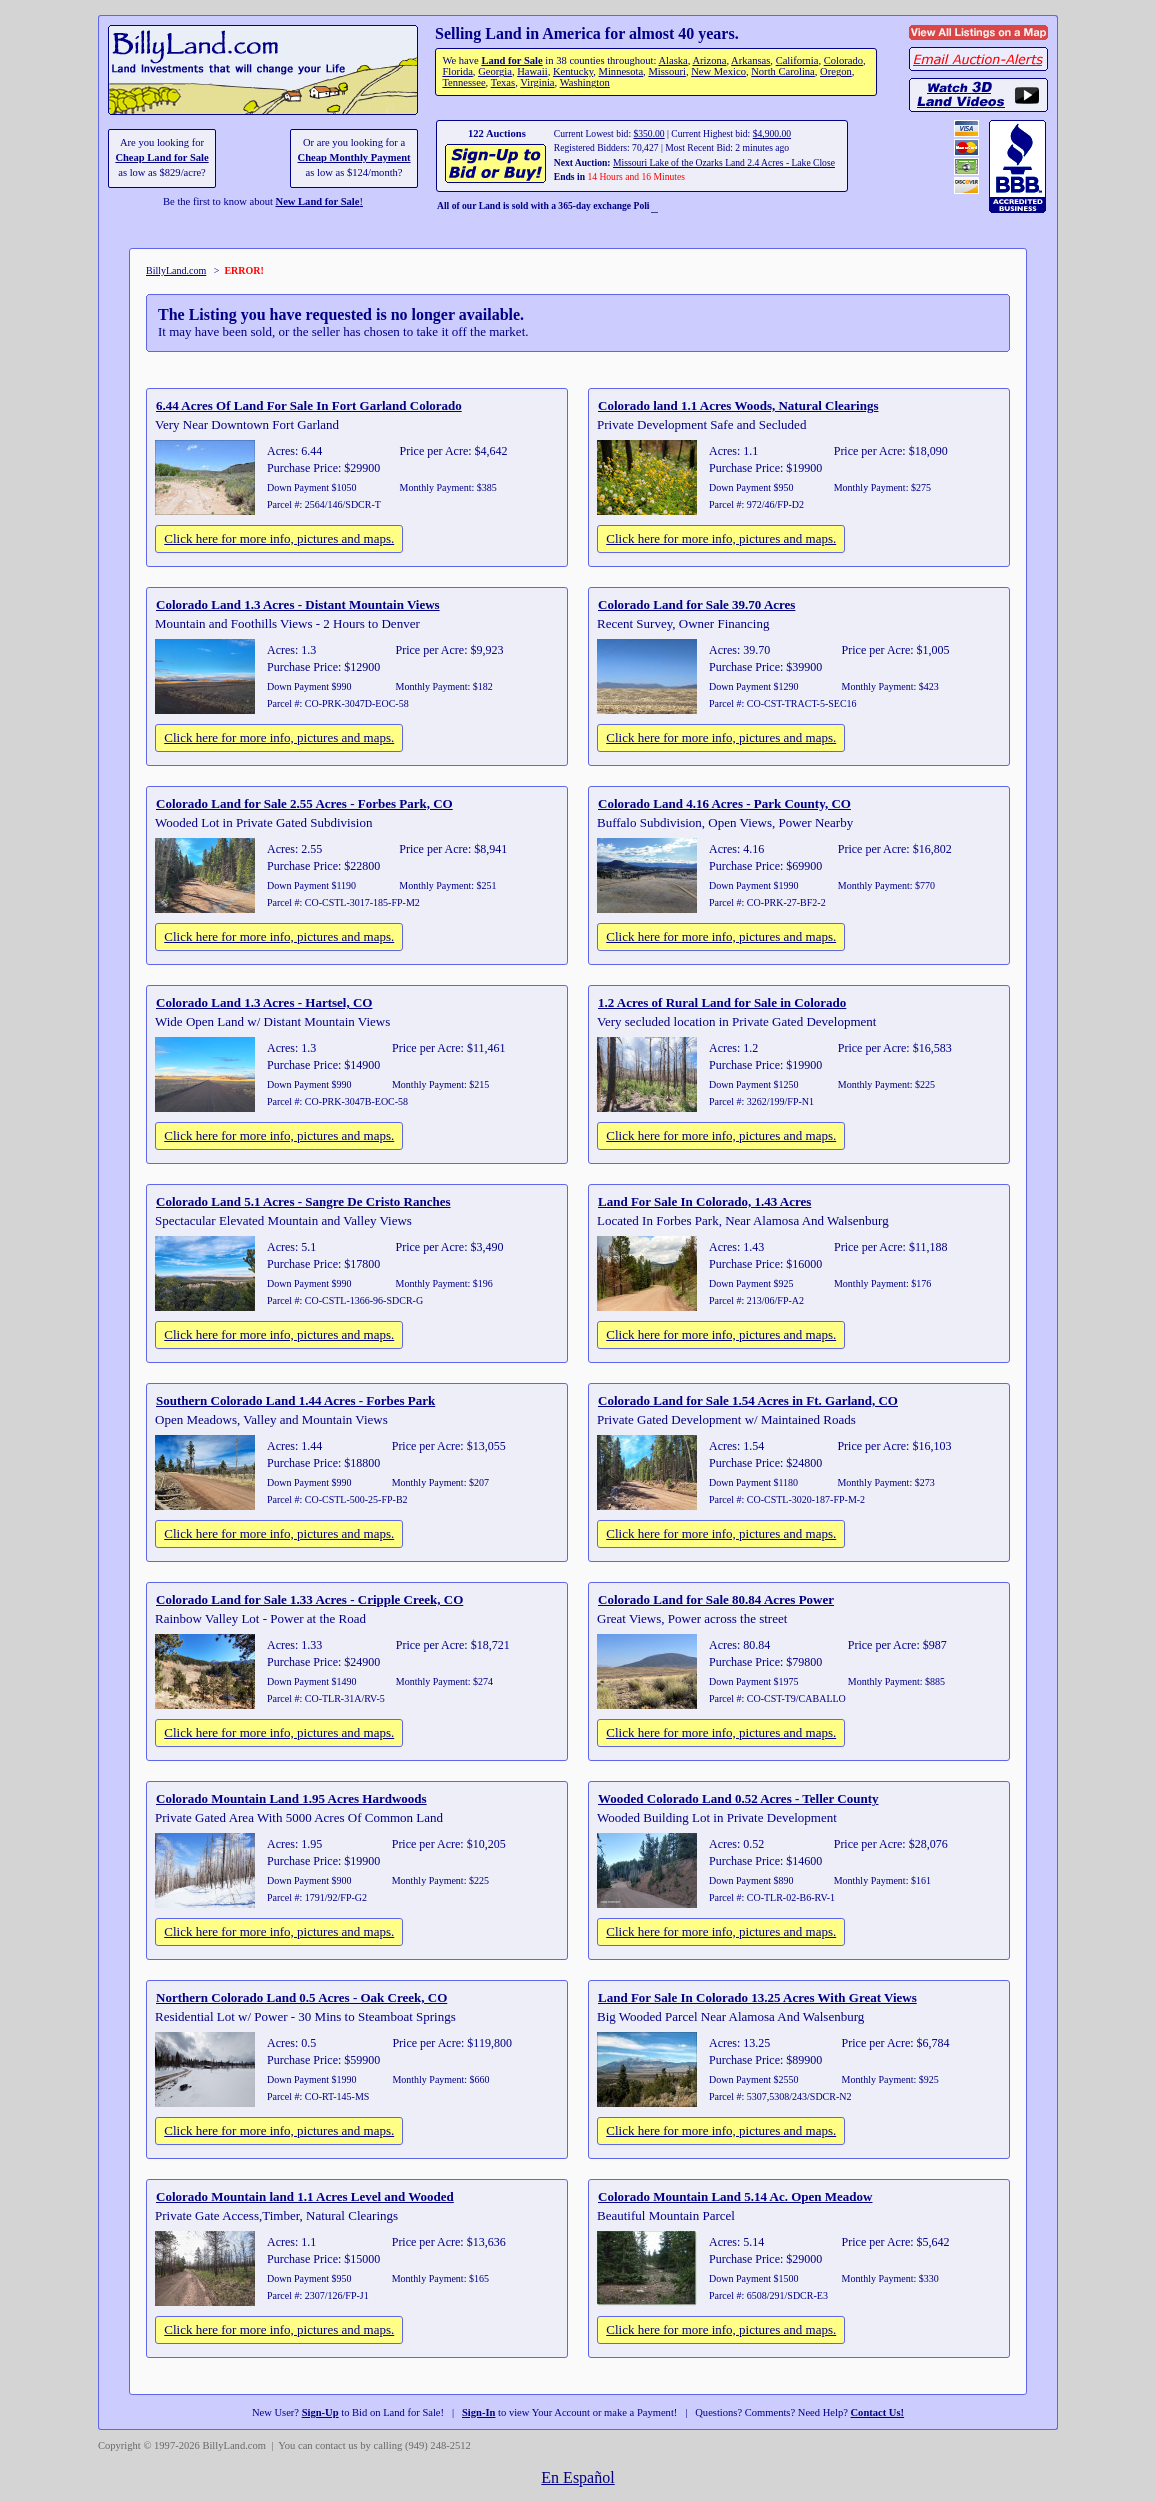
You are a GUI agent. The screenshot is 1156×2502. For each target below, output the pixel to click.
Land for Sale (511, 60)
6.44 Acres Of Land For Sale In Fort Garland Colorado (309, 405)
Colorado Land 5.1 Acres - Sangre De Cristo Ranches (303, 1201)
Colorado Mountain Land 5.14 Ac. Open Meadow (735, 2196)
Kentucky (573, 71)
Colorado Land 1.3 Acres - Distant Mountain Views (298, 604)
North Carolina (783, 71)
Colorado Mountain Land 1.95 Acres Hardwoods (291, 1798)
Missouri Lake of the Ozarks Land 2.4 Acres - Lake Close (724, 162)
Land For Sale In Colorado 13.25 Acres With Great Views (757, 1997)
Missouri (667, 71)
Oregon (836, 71)
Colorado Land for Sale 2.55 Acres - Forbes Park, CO (304, 803)
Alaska (672, 60)
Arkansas (750, 60)
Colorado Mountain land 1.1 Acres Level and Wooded (305, 2196)
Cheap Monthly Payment (354, 157)
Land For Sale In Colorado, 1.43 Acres (704, 1201)
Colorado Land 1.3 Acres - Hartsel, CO (264, 1002)
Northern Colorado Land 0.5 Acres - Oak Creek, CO (301, 1997)
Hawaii (532, 71)
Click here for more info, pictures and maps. (279, 538)
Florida (457, 71)
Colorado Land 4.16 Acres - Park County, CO (724, 803)
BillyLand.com (176, 270)
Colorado (843, 60)
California (797, 60)
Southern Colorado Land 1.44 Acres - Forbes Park (295, 1400)
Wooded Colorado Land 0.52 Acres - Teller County (738, 1798)
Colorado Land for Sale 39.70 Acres (696, 604)
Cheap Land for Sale (161, 157)
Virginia (537, 82)
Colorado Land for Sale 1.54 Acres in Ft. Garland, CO (748, 1400)
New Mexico (718, 71)
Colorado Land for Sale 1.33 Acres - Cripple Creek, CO (309, 1599)
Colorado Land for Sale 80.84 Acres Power (716, 1599)
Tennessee (463, 82)
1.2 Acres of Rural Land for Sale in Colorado (722, 1002)
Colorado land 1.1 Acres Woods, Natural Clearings (738, 405)
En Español (577, 2477)
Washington (585, 82)
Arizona (709, 60)
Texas (503, 82)
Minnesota (621, 71)
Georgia (495, 71)
